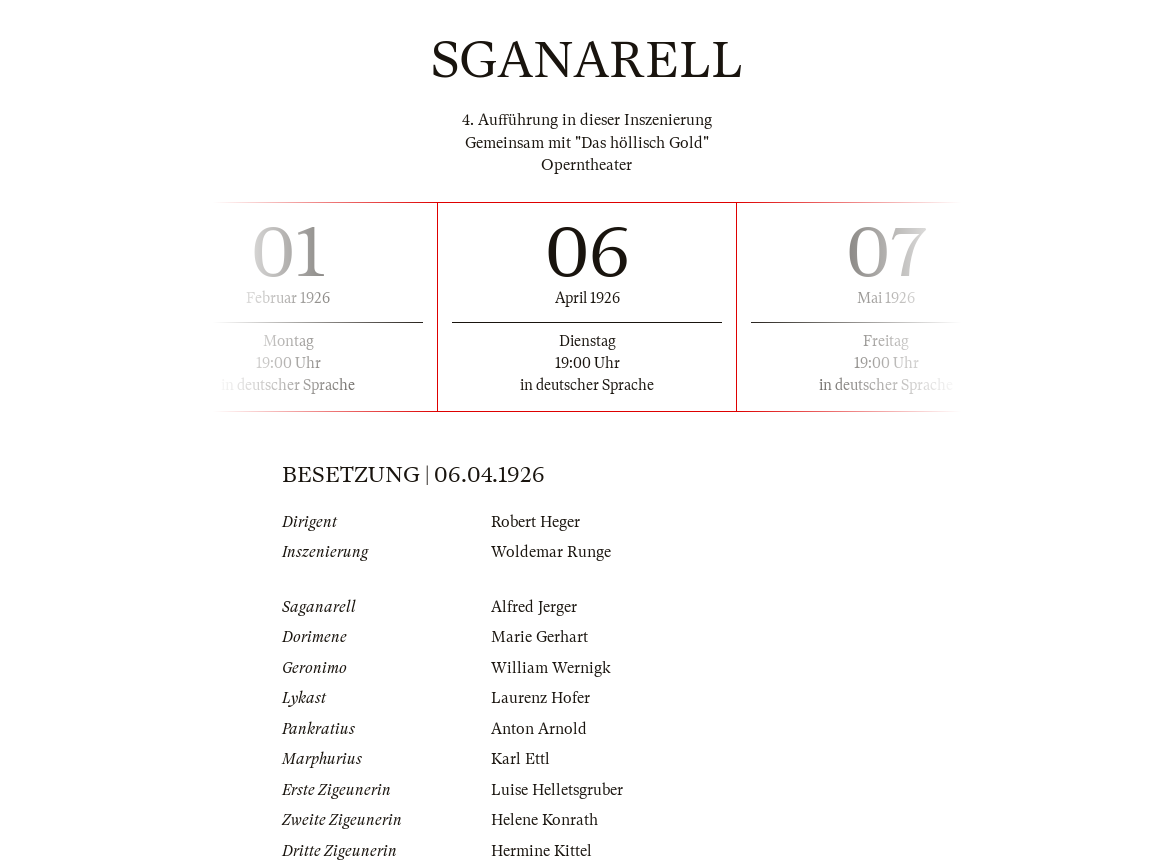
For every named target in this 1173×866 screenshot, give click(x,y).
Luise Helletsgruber (557, 790)
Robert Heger (535, 522)
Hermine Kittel (541, 851)
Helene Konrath (544, 820)
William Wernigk (551, 668)
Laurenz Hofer (540, 698)
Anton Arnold (539, 729)
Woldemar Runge (551, 552)
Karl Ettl (520, 759)
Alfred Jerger (534, 607)
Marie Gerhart (539, 637)
